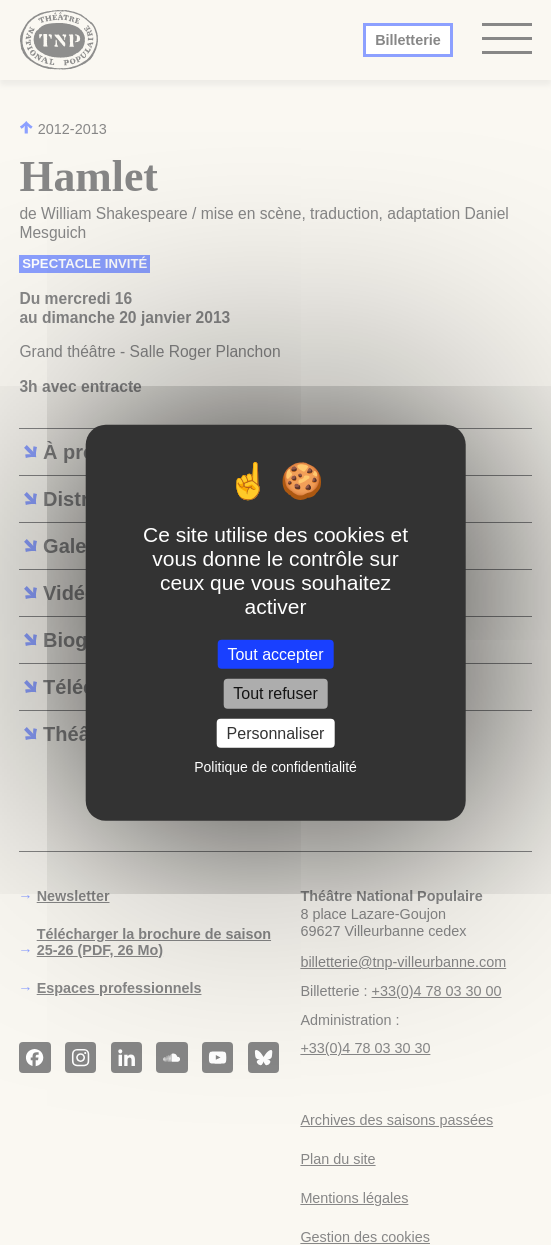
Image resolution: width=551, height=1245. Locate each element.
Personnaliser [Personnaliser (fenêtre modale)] (276, 732)
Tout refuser (275, 693)
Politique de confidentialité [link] (275, 767)
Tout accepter (275, 654)
